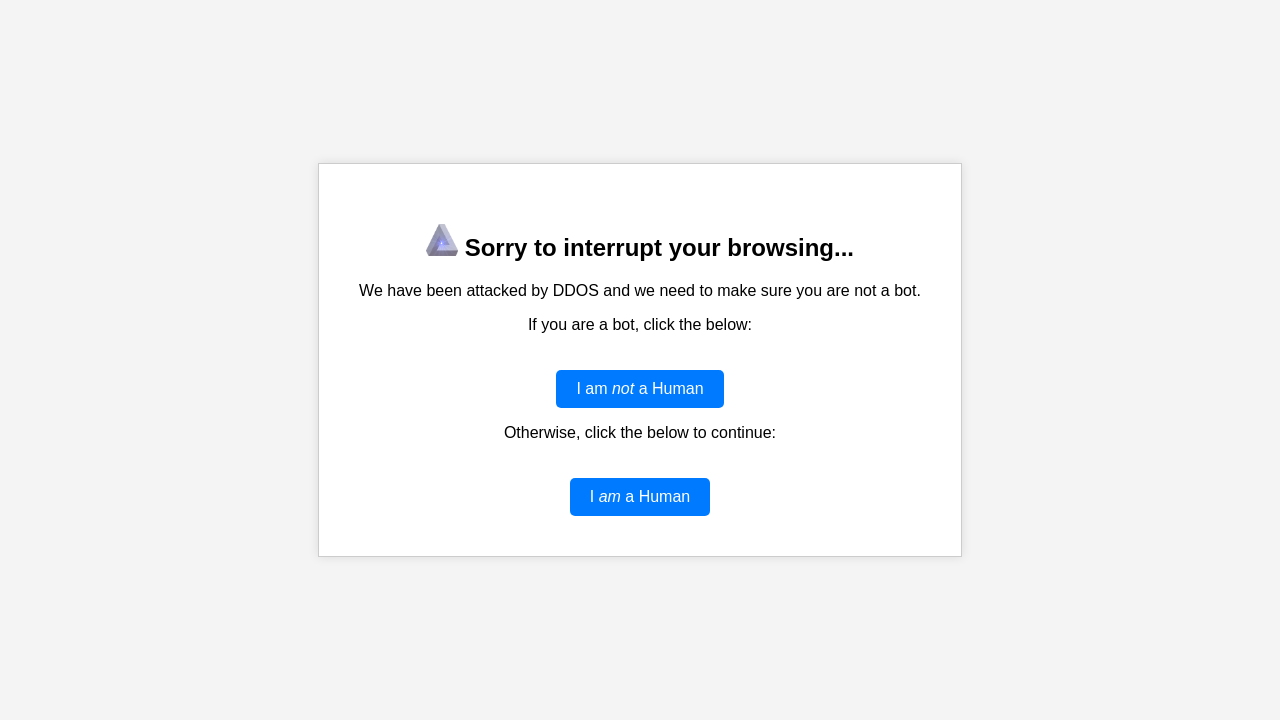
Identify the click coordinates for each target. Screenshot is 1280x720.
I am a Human (639, 388)
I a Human (640, 496)
